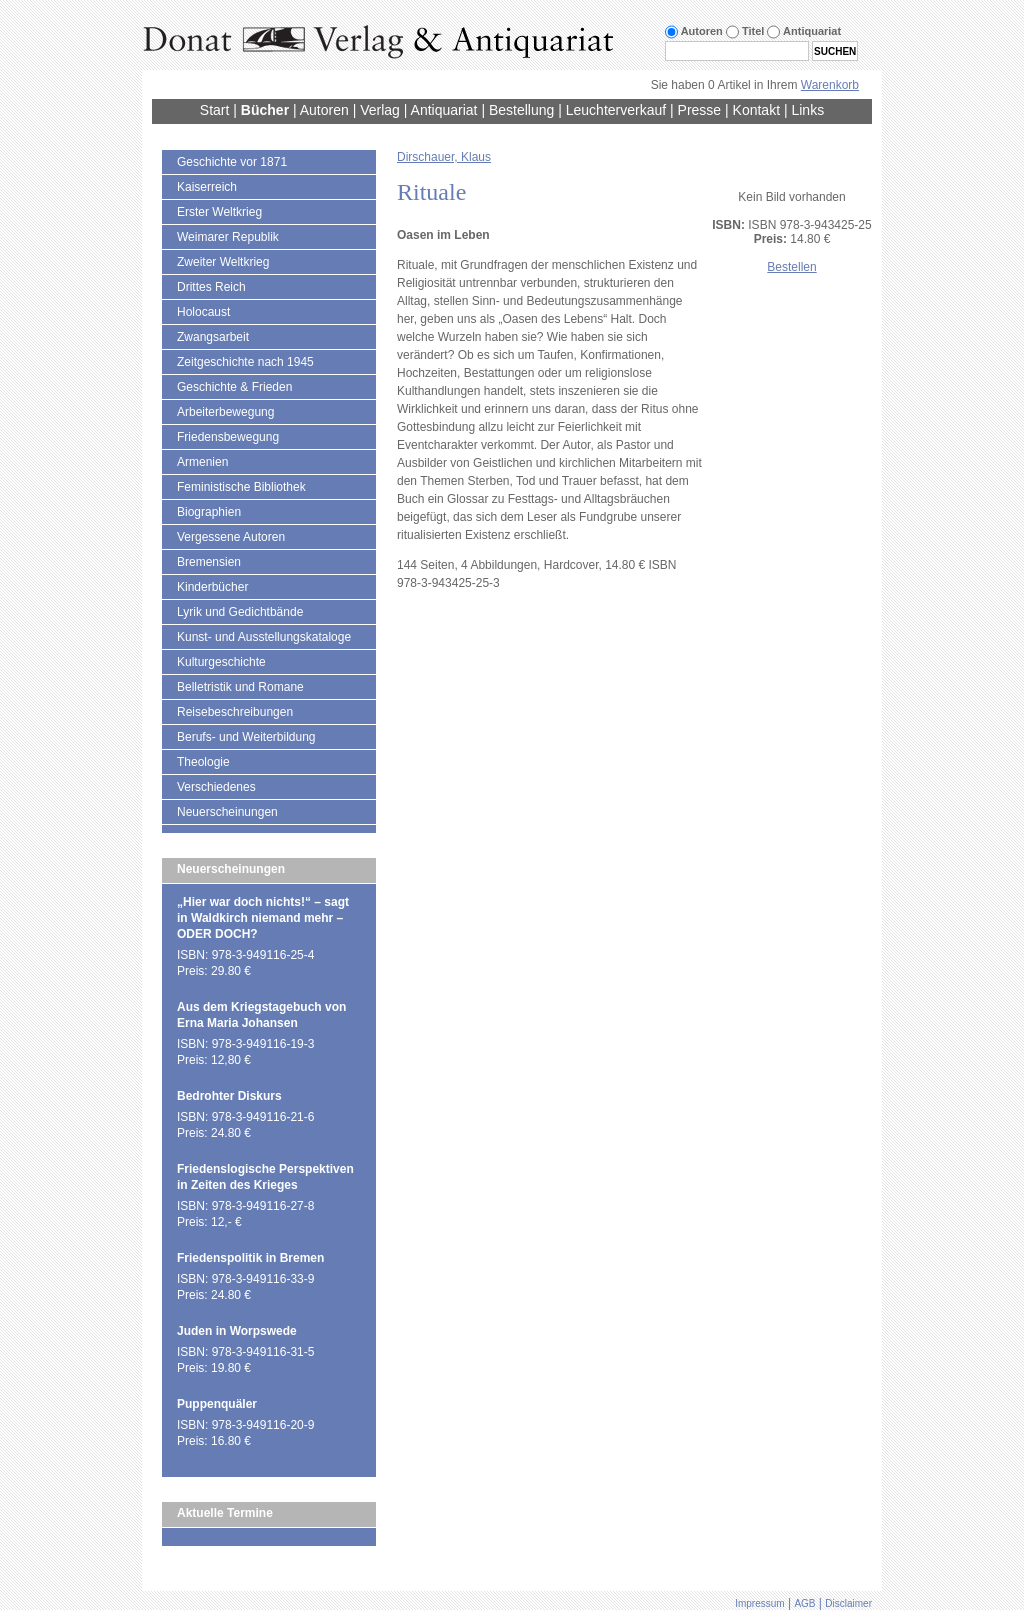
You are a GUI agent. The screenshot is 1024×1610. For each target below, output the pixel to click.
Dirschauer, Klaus (444, 157)
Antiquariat (444, 110)
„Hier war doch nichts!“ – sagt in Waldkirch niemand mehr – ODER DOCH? (263, 918)
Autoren (324, 110)
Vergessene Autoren (231, 537)
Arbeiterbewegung (225, 412)
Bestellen (791, 267)
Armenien (202, 462)
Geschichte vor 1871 (232, 162)
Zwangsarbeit (213, 337)
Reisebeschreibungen (235, 712)
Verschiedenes (216, 787)
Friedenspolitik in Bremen (250, 1258)
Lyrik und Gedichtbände (240, 612)
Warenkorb (830, 85)
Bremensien (209, 562)
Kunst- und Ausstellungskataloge (264, 637)
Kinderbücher (212, 587)
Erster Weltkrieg (219, 212)
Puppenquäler (217, 1404)
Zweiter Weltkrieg (223, 262)
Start (215, 110)
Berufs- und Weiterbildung (246, 737)
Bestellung (521, 110)
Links (807, 110)
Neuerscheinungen (227, 812)
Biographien (209, 512)
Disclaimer (848, 1603)
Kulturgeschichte (221, 662)
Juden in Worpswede (237, 1331)
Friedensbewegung (228, 437)
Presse (700, 110)
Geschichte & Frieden (234, 387)
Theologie (203, 762)
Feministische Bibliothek (241, 487)
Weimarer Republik (228, 237)
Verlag (380, 110)
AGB (804, 1603)
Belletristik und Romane (240, 687)
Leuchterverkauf (616, 110)
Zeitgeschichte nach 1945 (245, 362)
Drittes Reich (211, 287)
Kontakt (756, 110)
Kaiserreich (207, 187)
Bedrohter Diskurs (229, 1096)
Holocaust (203, 312)
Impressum (759, 1603)
